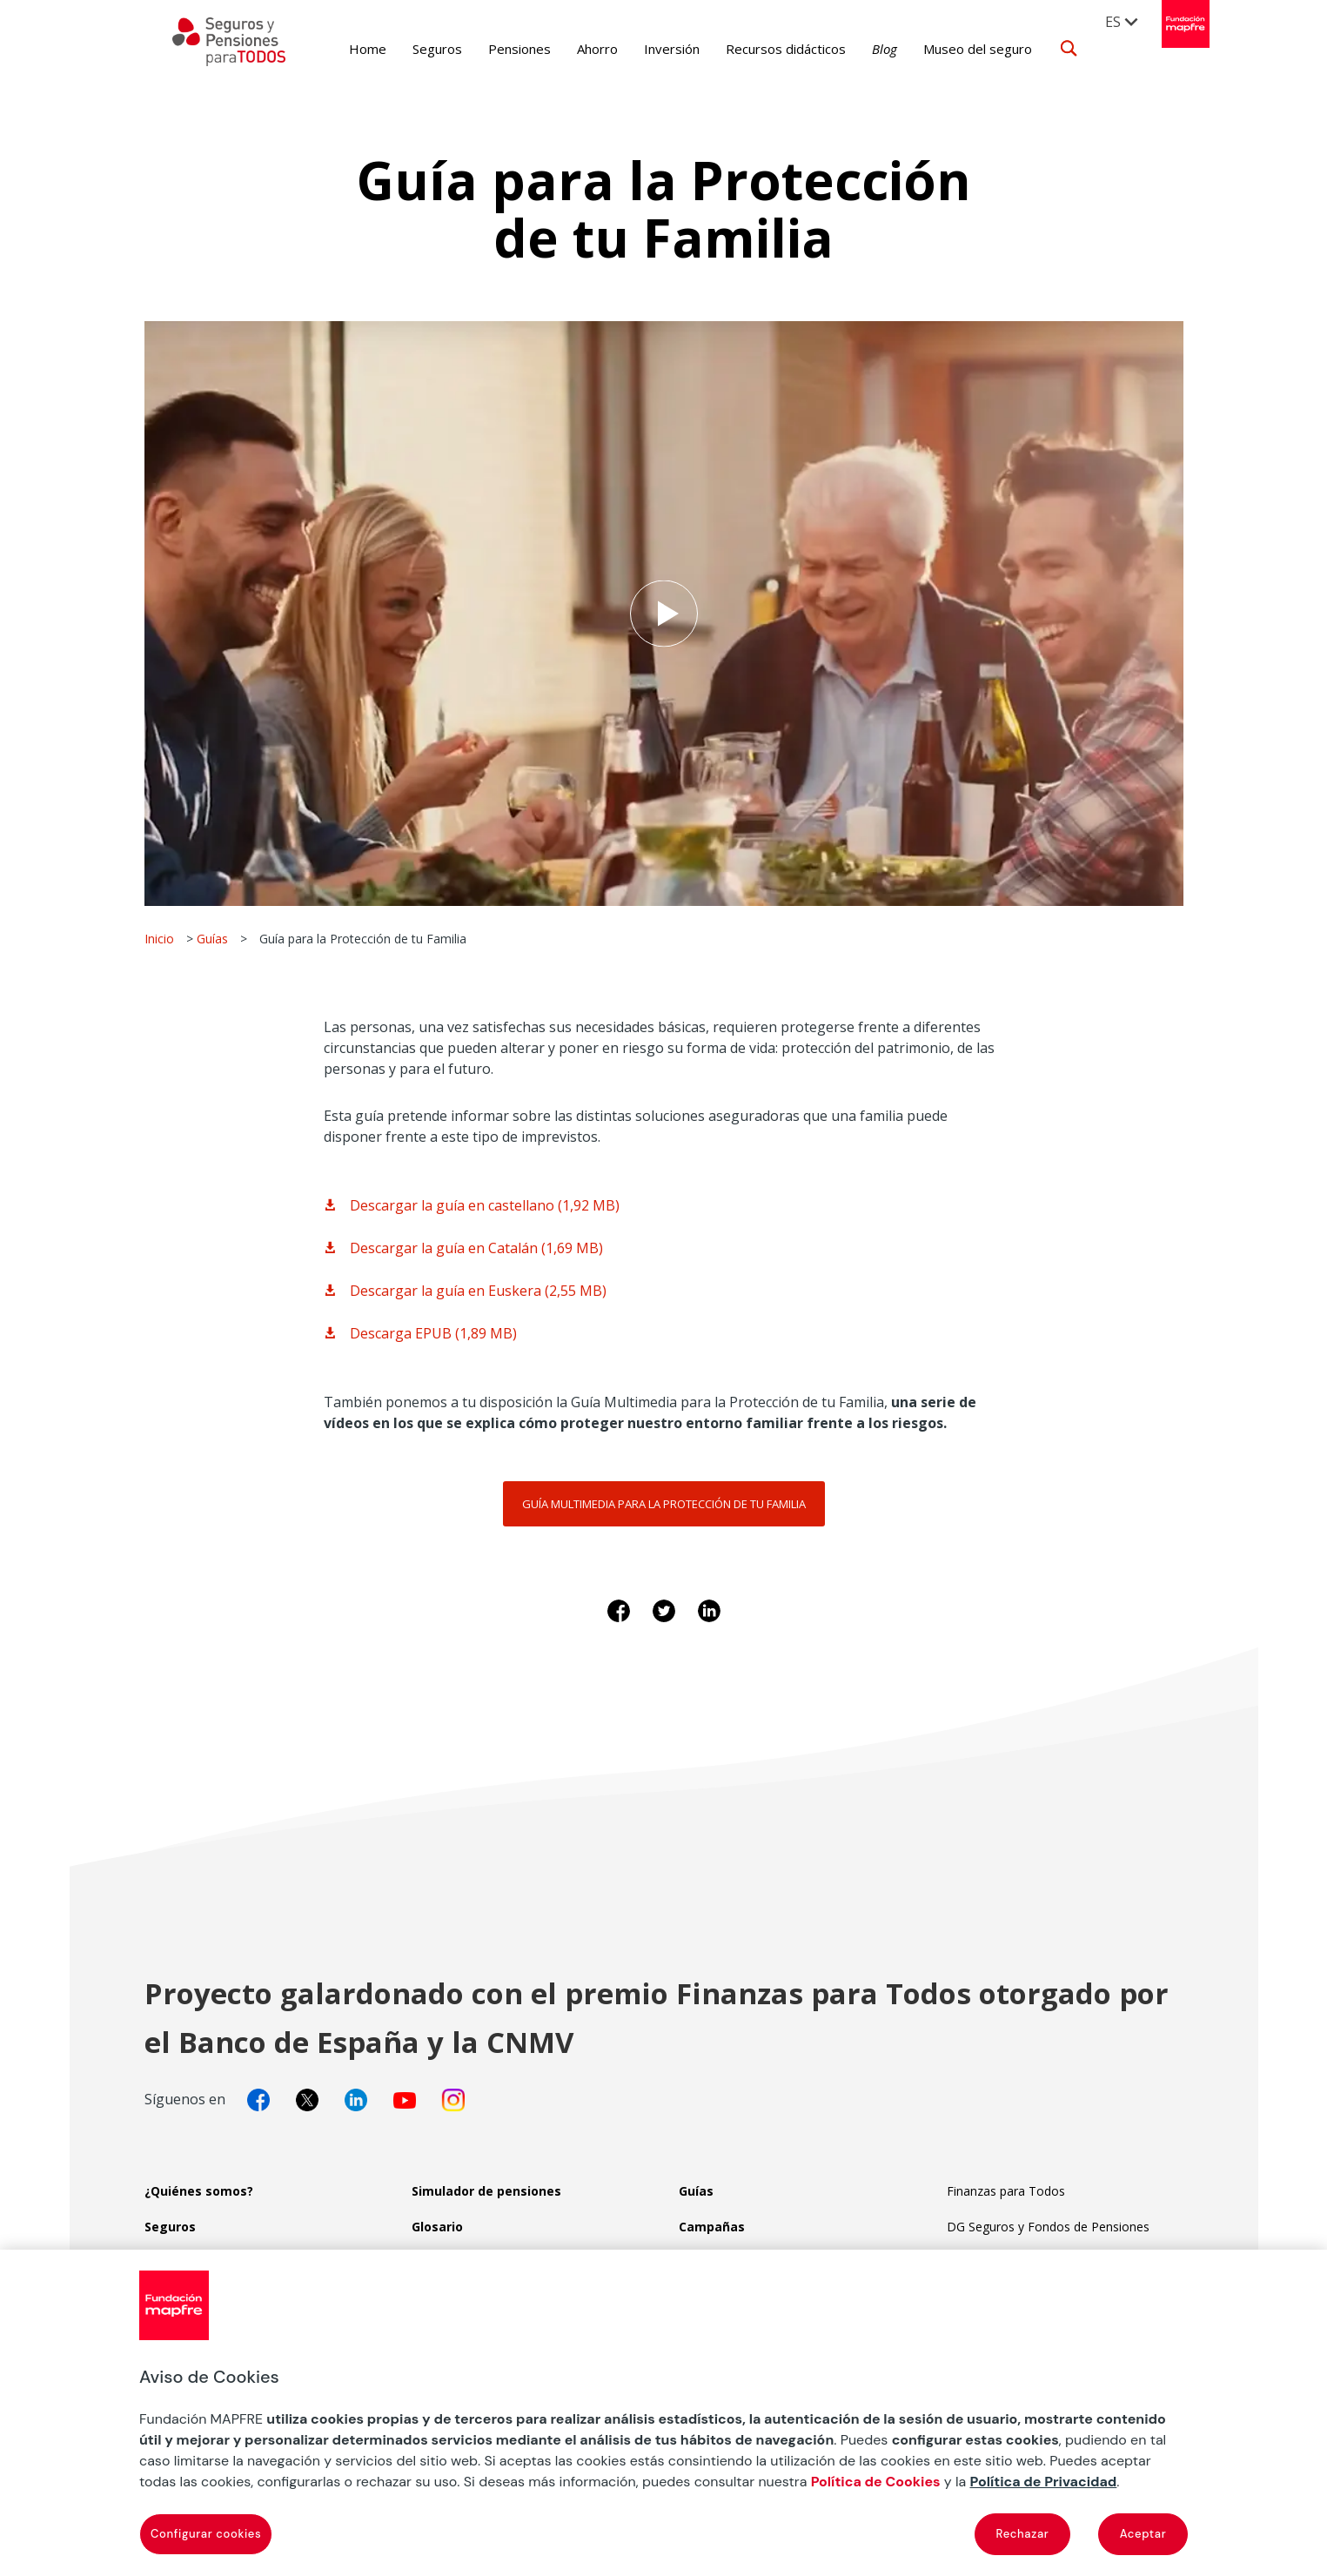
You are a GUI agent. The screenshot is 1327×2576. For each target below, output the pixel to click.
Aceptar (1143, 2533)
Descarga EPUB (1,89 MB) (433, 1333)
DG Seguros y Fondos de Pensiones (1048, 2226)
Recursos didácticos (759, 48)
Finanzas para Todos (1006, 2191)
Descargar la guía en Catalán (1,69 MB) (476, 1248)
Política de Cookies (876, 2481)
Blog (857, 48)
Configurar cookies (206, 2533)
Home (340, 48)
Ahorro (570, 48)
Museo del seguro (950, 48)
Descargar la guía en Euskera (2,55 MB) (478, 1290)
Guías (212, 938)
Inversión (645, 48)
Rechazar (1022, 2533)
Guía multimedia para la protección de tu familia (664, 1504)
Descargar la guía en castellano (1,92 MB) (485, 1205)
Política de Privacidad (1042, 2481)
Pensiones (492, 48)
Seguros (410, 48)
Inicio (159, 938)
